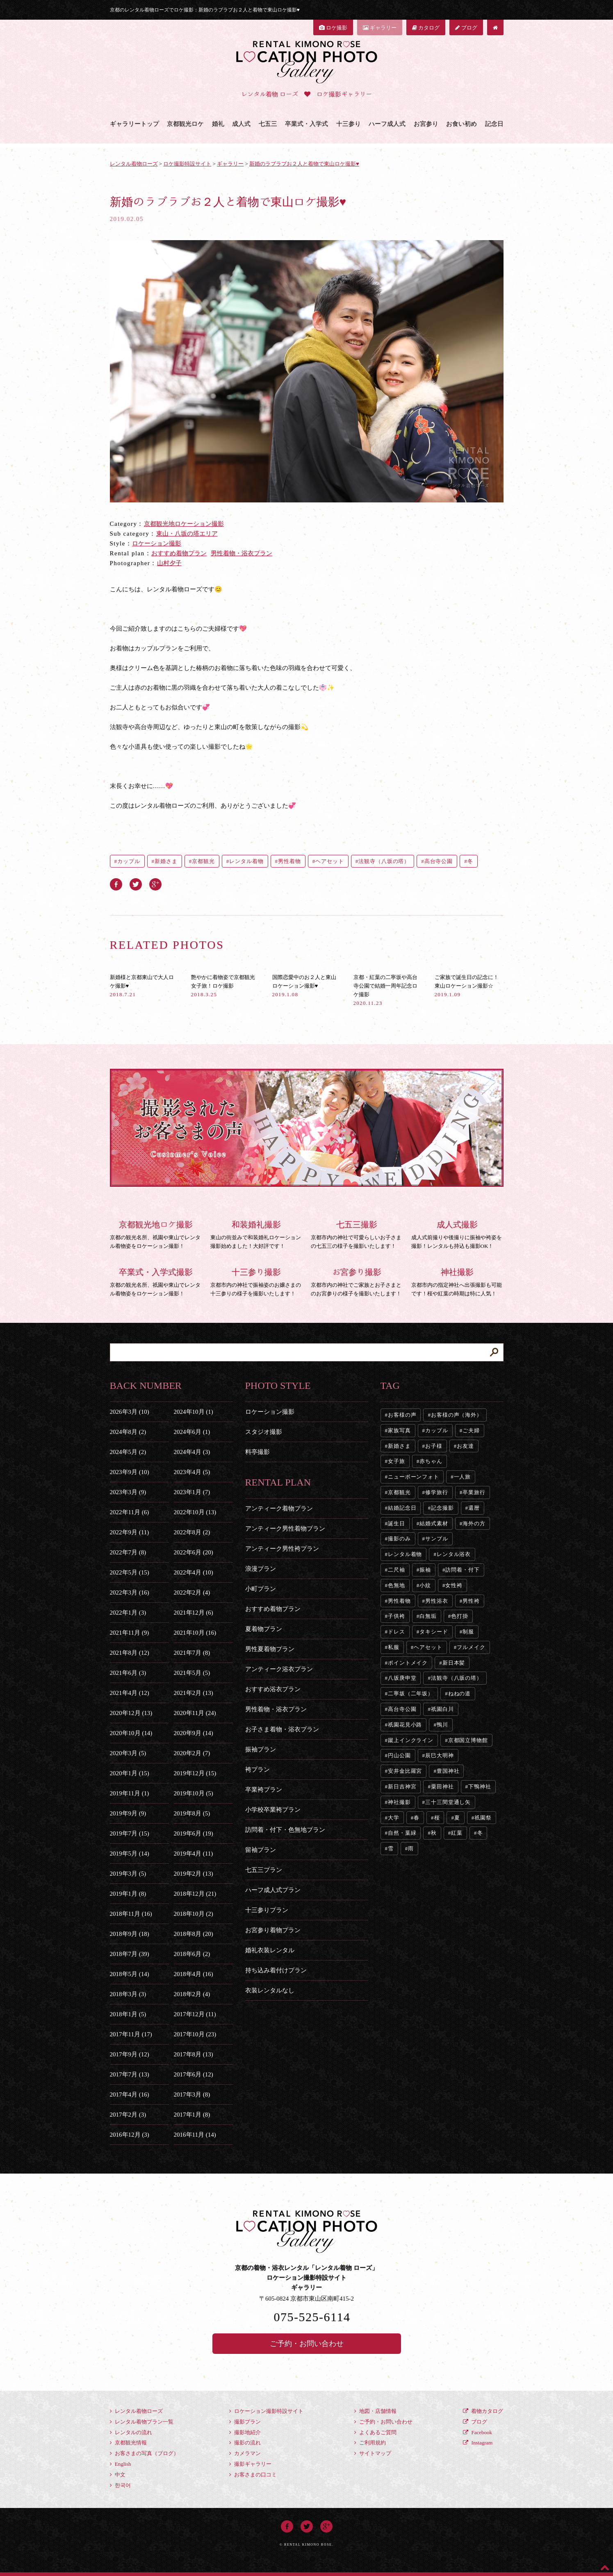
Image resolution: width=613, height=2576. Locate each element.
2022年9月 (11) (129, 1532)
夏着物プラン (263, 1629)
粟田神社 (442, 1786)
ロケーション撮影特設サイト (266, 2411)
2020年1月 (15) (129, 1773)
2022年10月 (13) (195, 1512)
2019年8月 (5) (192, 1813)
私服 (393, 1647)
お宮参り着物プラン (273, 1930)
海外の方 (474, 1523)
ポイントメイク (408, 1663)
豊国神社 (448, 1771)
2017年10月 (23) (195, 2034)
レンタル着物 (246, 861)
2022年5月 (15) (129, 1572)
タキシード (433, 1632)
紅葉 (457, 1833)
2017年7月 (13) (129, 2074)
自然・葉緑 (402, 1833)
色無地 (396, 1585)
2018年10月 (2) (193, 1913)
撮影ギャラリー (250, 2464)
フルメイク (471, 1647)
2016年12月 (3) (129, 2134)
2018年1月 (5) (128, 2014)
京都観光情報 (128, 2443)
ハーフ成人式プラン (273, 1890)
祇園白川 (442, 1709)
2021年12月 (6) (193, 1612)
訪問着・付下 (462, 1570)
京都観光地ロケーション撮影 (184, 523)
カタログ (426, 28)
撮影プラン (245, 2422)
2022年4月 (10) (193, 1572)
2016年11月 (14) (195, 2134)
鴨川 (442, 1725)
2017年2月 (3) (128, 2114)
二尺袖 (396, 1570)
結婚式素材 (433, 1523)
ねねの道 (459, 1693)
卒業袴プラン (263, 1789)
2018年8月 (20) (193, 1934)
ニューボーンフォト (413, 1477)
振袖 (425, 1570)
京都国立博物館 (468, 1740)
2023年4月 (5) (192, 1472)
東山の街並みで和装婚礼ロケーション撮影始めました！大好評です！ (256, 1233)
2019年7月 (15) (129, 1833)
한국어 (120, 2485)
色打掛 (459, 1616)
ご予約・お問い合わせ (307, 2344)
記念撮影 (442, 1508)
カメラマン (245, 2453)
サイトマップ (372, 2453)
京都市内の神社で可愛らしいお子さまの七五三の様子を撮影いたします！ (357, 1233)
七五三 (268, 123)
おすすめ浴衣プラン (273, 1689)
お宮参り (426, 123)
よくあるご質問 (375, 2432)
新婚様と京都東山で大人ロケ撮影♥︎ (142, 985)
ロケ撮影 (333, 28)
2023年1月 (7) (192, 1492)
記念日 (494, 123)
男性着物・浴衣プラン (241, 553)
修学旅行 (436, 1492)
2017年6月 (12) (193, 2074)
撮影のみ (399, 1539)
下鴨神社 (479, 1786)
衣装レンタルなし (269, 1990)
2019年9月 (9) (128, 1813)
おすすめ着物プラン (179, 553)
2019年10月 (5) (193, 1793)
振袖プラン (260, 1749)
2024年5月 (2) (128, 1452)
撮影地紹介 (245, 2432)
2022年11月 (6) (129, 1512)
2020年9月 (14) (193, 1733)
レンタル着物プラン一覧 (141, 2422)
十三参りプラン (266, 1910)
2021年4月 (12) (129, 1693)
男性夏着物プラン (269, 1649)
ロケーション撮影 (156, 543)
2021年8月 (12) (129, 1652)
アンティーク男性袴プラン (282, 1548)
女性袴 (454, 1585)
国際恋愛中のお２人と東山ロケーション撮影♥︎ (304, 985)
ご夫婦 (471, 1430)
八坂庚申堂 (402, 1678)
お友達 (465, 1446)
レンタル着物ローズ (136, 2411)
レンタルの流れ (131, 2432)
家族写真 (399, 1430)
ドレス (396, 1632)
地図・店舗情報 (375, 2411)
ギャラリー (380, 28)
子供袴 (396, 1616)
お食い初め (461, 123)
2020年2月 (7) (192, 1753)
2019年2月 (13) (193, 1873)
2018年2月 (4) (192, 1994)
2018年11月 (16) (131, 1913)
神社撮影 (399, 1802)
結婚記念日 (402, 1508)
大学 (393, 1818)
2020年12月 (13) (131, 1713)
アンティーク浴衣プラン (279, 1669)
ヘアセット (329, 861)
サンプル (436, 1539)
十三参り (348, 123)
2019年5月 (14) (129, 1853)
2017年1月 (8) (192, 2114)
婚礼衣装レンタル (269, 1950)
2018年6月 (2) (192, 1954)
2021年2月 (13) (193, 1693)
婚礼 (218, 123)
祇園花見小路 (405, 1725)
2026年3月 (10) (129, 1411)
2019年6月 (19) (193, 1833)
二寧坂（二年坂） (410, 1693)
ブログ (466, 28)
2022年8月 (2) (192, 1532)
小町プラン (260, 1589)
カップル (128, 861)
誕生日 (396, 1523)
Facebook (477, 2432)
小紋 (425, 1585)
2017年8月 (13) (193, 2054)
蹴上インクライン (410, 1740)
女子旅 (396, 1461)
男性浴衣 (436, 1601)
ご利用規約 (370, 2443)
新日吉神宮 (402, 1786)
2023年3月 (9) (128, 1492)
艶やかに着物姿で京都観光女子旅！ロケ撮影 (223, 985)
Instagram (477, 2443)
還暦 (474, 1508)
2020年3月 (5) (128, 1753)
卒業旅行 (474, 1492)
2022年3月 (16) (129, 1592)
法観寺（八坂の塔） (384, 861)
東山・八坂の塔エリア (187, 533)
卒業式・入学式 (306, 123)
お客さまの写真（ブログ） (144, 2453)
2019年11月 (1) (129, 1793)
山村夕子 (169, 563)
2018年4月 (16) (193, 1974)
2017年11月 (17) (131, 2034)
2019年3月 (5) (128, 1873)
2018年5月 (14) (129, 1974)
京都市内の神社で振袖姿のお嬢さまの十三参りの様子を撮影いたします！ (256, 1281)
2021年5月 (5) (192, 1673)
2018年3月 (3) (128, 1994)
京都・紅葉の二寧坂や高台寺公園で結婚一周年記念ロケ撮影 (385, 990)
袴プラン (257, 1769)
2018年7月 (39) (129, 1954)
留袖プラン (260, 1850)
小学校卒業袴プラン (273, 1809)
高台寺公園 (438, 861)
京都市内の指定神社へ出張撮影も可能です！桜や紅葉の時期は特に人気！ (457, 1281)
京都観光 (203, 861)
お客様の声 (402, 1415)
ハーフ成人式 (387, 123)
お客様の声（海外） (456, 1415)
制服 (468, 1632)
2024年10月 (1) (193, 1411)
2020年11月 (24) (195, 1713)
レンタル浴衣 (454, 1554)
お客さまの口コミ (253, 2475)
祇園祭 (483, 1818)
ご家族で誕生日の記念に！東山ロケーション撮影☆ (467, 985)
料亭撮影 (257, 1452)
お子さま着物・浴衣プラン (282, 1729)
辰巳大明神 (439, 1755)
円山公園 (399, 1755)
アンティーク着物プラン (279, 1508)
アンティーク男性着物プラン (285, 1528)
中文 (117, 2475)
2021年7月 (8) (192, 1652)
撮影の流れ (245, 2443)
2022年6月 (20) (193, 1552)
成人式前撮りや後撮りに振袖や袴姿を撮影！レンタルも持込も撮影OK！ (457, 1233)
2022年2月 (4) (192, 1592)
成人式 (241, 123)
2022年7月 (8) (128, 1552)
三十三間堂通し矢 (448, 1802)
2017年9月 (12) (129, 2054)
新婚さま (166, 861)
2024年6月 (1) (192, 1432)
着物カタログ (483, 2411)
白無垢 (428, 1616)
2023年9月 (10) (129, 1472)
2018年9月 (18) (129, 1934)
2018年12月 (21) (195, 1893)
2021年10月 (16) (195, 1632)
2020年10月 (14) (131, 1733)
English (120, 2464)
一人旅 (462, 1477)
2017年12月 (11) (195, 2014)
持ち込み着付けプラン (276, 1970)
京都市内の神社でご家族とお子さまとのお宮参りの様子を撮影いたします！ (357, 1281)
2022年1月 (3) (128, 1612)
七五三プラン (263, 1870)
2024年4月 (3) (192, 1452)
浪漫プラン (260, 1568)
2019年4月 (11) (193, 1853)
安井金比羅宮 (405, 1771)
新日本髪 (453, 1663)
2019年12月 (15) (195, 1773)
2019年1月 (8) (128, 1893)
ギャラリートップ (134, 123)
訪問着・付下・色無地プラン (285, 1829)
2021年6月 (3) (128, 1673)
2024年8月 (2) (128, 1432)
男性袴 (471, 1601)
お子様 (433, 1446)
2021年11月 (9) (129, 1632)
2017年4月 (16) (129, 2094)
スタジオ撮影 (263, 1432)
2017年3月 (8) (192, 2094)
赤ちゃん (430, 1461)
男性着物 (289, 861)
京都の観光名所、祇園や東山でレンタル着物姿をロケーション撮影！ (156, 1233)
